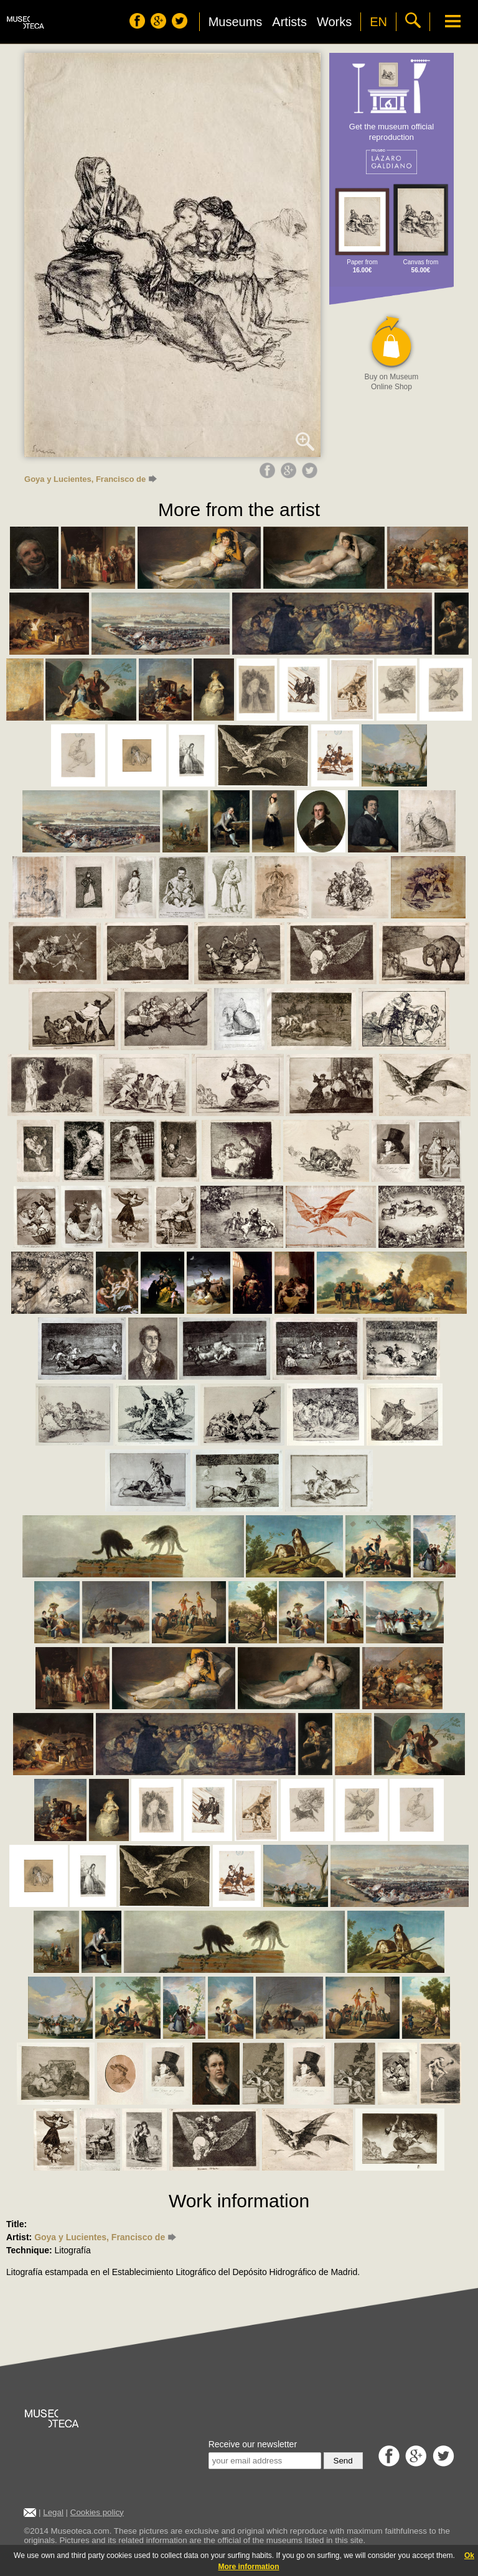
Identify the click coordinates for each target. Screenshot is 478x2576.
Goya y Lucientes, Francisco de (90, 479)
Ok (469, 2555)
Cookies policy (97, 2512)
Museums (236, 22)
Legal (53, 2512)
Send (343, 2460)
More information (248, 2566)
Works (334, 22)
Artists (289, 22)
